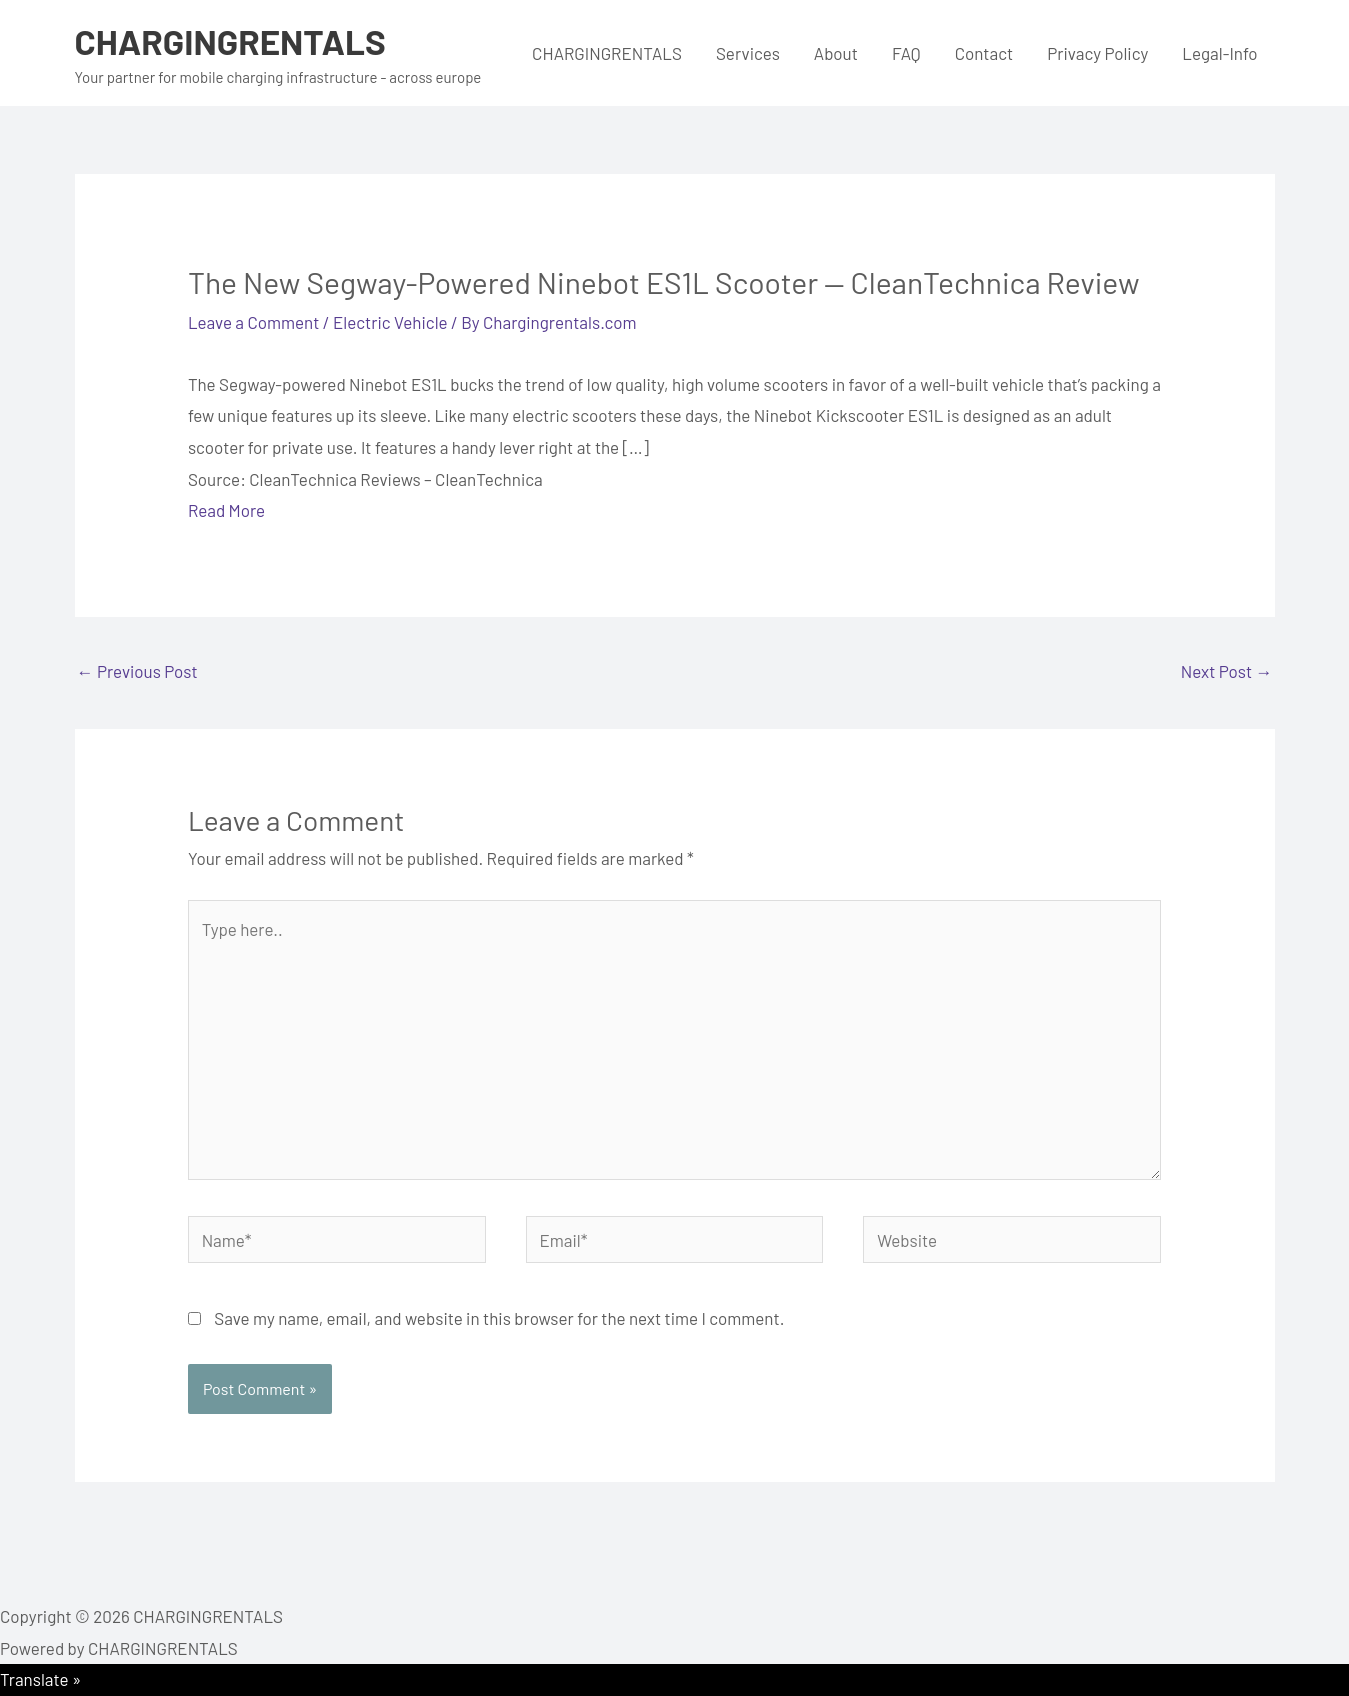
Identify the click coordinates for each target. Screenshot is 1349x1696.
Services (748, 53)
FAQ (906, 53)
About (836, 53)
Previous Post (137, 671)
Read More (226, 510)
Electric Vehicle (390, 322)
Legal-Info (1219, 53)
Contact (984, 53)
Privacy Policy (1097, 53)
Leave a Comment (254, 322)
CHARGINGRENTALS (230, 41)
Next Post (1227, 671)
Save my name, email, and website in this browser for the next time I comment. (499, 1318)
